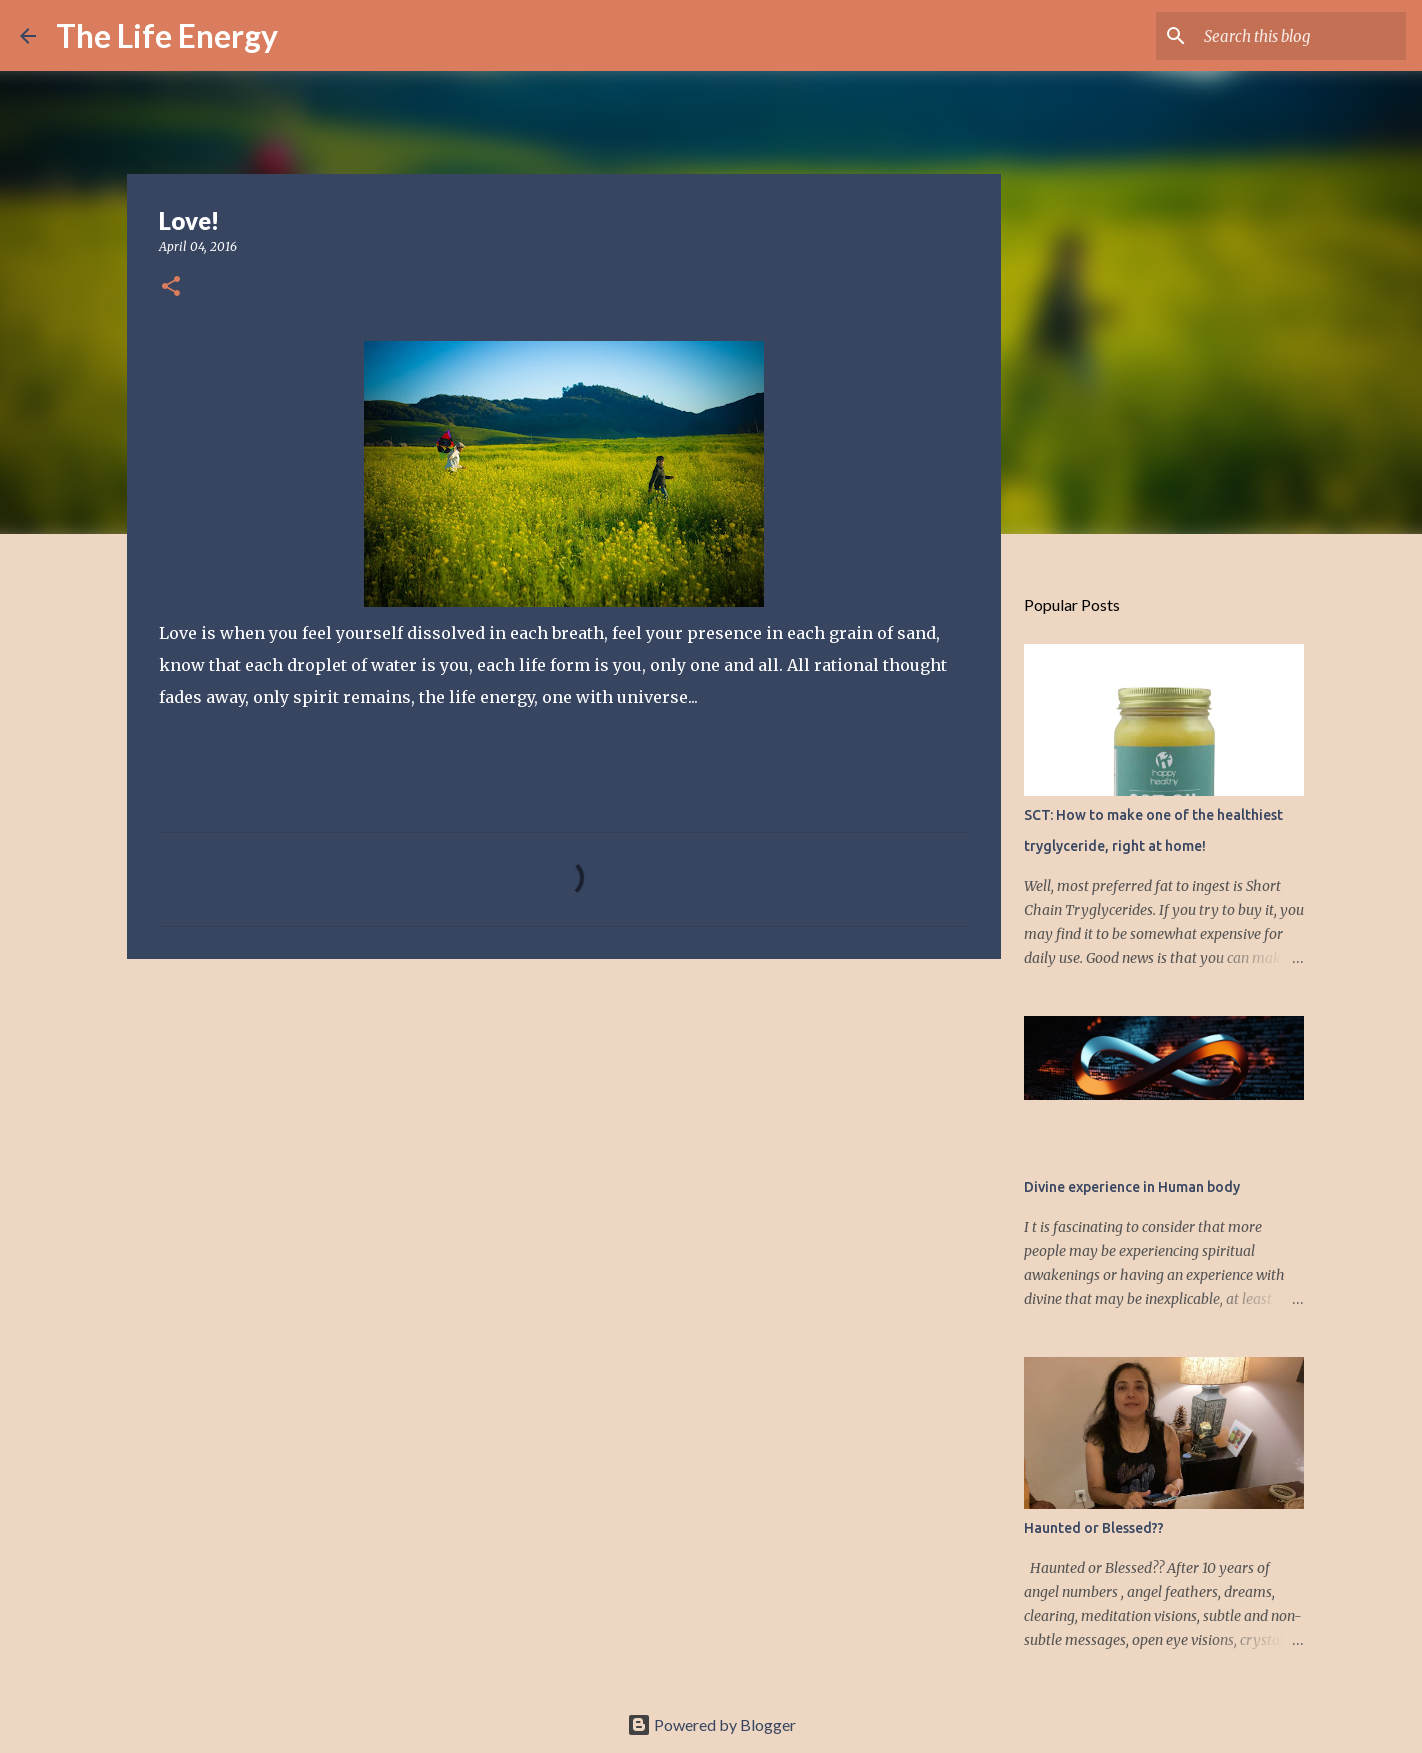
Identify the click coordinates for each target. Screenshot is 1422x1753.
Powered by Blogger (711, 1724)
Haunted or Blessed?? (1094, 1528)
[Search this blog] (1301, 36)
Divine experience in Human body (1132, 1187)
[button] (171, 287)
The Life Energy (167, 35)
